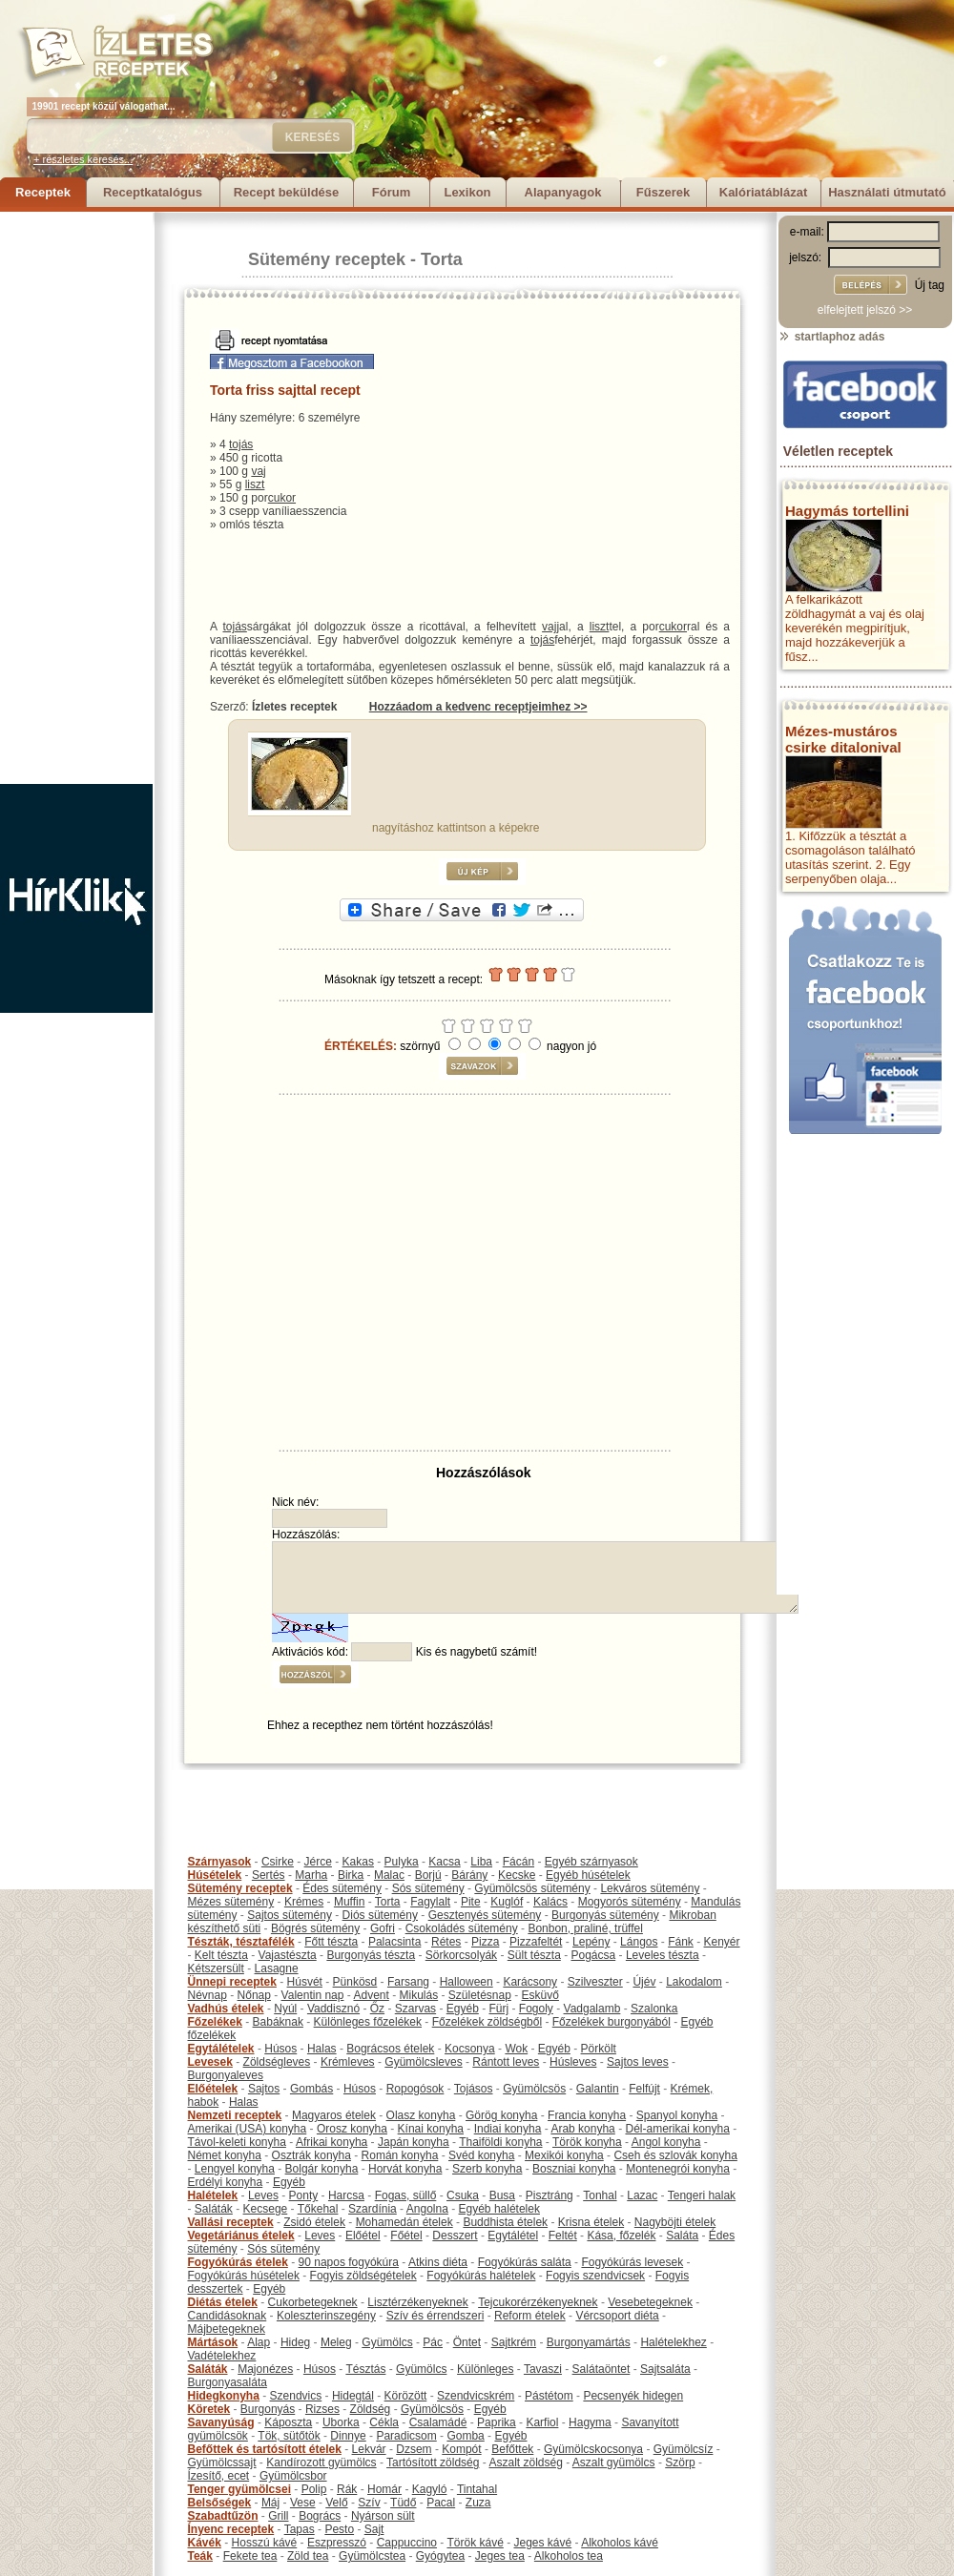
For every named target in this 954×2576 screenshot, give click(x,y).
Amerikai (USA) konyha (247, 2128)
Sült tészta (534, 1955)
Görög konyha (501, 2115)
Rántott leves (505, 2062)
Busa (502, 2195)
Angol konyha (666, 2142)
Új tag (929, 285)
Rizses (322, 2409)
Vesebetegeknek (650, 2302)
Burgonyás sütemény (605, 1915)
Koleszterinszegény (326, 2315)
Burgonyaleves (225, 2075)
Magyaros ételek (334, 2115)
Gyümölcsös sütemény (532, 1888)
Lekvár (369, 2449)
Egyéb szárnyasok (591, 1861)
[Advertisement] (76, 498)
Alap (258, 2342)
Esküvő (540, 1995)
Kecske (516, 1875)
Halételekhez (673, 2342)
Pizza (485, 1941)
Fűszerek (663, 192)
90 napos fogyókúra (349, 2262)
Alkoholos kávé (619, 2542)
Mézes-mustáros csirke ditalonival (843, 739)
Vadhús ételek (226, 2008)
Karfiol (542, 2422)
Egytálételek (221, 2048)
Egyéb (462, 2008)
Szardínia (372, 2208)
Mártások (213, 2342)
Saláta (682, 2235)
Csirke (277, 1861)
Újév (644, 1982)
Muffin (349, 1901)
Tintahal (477, 2489)
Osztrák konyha (311, 2155)
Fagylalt (430, 1901)
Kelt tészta (221, 1955)
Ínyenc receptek (231, 2529)
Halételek (213, 2195)
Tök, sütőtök (289, 2435)
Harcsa (346, 2195)
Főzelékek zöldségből (487, 2022)
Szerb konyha (487, 2168)
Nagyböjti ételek (675, 2222)
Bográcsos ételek (390, 2048)
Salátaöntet (601, 2369)
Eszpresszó (336, 2542)
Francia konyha (587, 2115)
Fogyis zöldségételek (363, 2275)
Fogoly (536, 2008)
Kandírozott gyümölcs (321, 2462)
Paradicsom (406, 2435)
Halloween (466, 1982)
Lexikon (467, 192)
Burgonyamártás (589, 2342)
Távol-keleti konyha (237, 2142)
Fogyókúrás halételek (480, 2275)
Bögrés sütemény (315, 1928)
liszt (255, 484)
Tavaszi (543, 2369)
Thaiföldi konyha (500, 2142)
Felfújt (644, 2088)
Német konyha (224, 2155)
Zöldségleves (277, 2062)
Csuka (462, 2195)
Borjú (428, 1875)
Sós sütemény (428, 1888)
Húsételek (215, 1875)
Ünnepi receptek (232, 1982)
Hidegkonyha (223, 2395)
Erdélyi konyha (225, 2182)
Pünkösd (355, 1982)
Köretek (209, 2409)
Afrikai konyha (331, 2142)
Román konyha (400, 2155)
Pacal (440, 2502)
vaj (258, 471)
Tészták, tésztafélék (241, 1941)
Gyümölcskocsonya (593, 2449)
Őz (377, 2008)
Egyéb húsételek (588, 1875)
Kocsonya (470, 2048)
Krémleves (348, 2062)
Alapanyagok (563, 192)
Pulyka (401, 1861)
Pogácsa (593, 1955)
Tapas (299, 2529)
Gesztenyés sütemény (485, 1915)
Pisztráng (549, 2195)
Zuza (478, 2502)
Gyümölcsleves (423, 2062)
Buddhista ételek (505, 2222)
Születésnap (479, 1995)
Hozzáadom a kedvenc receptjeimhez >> (478, 706)
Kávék (204, 2542)
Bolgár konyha (322, 2168)
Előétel (363, 2235)
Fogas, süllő (406, 2195)
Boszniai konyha (573, 2168)
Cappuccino (407, 2542)
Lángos (638, 1941)
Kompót (461, 2449)
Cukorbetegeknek (313, 2302)
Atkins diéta (437, 2262)
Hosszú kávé (265, 2542)
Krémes (303, 1901)
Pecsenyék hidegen (633, 2395)
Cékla (384, 2422)
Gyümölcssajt (222, 2462)
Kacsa (444, 1861)
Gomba (465, 2435)
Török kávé (474, 2542)
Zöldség (370, 2409)
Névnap (207, 1995)
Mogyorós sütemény (629, 1901)
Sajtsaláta (665, 2369)
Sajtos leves (638, 2062)
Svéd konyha (481, 2155)
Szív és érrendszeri (435, 2315)
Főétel (406, 2235)
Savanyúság (221, 2422)
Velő (336, 2502)
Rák (347, 2489)
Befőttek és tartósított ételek (265, 2449)
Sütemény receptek (326, 259)
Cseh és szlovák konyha (674, 2155)
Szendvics (296, 2395)
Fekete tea (250, 2556)
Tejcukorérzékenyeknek (537, 2302)
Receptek (43, 192)
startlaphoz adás (831, 336)
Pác (433, 2342)
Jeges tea (500, 2556)
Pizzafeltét (535, 1941)
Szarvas (415, 2008)
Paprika (496, 2422)
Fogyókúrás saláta (524, 2262)
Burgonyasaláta (227, 2382)
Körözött (405, 2395)
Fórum (391, 192)
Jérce (318, 1861)
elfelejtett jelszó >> (865, 310)
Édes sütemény (342, 1888)
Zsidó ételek (314, 2222)
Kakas (358, 1861)
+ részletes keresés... (83, 159)
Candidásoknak (227, 2315)
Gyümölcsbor (293, 2476)
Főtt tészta (331, 1941)
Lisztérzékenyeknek (417, 2302)
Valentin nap (312, 1995)
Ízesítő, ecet (219, 2476)
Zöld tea (307, 2556)
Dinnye (347, 2435)
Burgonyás (267, 2409)
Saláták (214, 2208)
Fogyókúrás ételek (238, 2262)
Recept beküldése (287, 192)
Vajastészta (288, 1955)
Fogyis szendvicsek (595, 2275)
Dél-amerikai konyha (677, 2128)
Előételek (213, 2088)
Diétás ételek (223, 2302)
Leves (263, 2195)
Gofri (382, 1928)
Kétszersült (216, 1968)
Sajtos (264, 2088)
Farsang (408, 1982)
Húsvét (304, 1982)
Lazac (642, 2195)
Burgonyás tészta (370, 1955)
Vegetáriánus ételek (241, 2235)
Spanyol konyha (676, 2115)
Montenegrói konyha (678, 2168)
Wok (516, 2048)
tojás (241, 444)
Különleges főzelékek (368, 2022)
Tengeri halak (702, 2195)
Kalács (550, 1901)
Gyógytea (440, 2556)
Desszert (454, 2235)
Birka (350, 1875)
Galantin (597, 2088)
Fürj (498, 2008)
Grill (278, 2516)
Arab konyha (582, 2128)
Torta (442, 259)
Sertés (268, 1875)
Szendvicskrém (475, 2395)
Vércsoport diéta (616, 2315)
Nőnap (254, 1995)
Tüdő (403, 2502)
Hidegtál (353, 2395)
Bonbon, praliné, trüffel (585, 1928)
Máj (270, 2502)
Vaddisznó (333, 2008)
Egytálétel (512, 2235)
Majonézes (265, 2369)
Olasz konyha (421, 2115)
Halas (322, 2048)
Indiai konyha (508, 2128)
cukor (282, 498)
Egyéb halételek (499, 2208)
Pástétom (549, 2395)
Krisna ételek (591, 2222)
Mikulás (418, 1995)
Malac (389, 1875)
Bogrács (320, 2516)
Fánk (681, 1941)
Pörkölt (598, 2048)
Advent (370, 1995)
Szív (369, 2502)
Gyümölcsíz (683, 2449)
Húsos (280, 2048)
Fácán (518, 1861)
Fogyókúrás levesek (632, 2262)
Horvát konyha (405, 2168)
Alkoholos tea (568, 2556)
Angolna (427, 2208)
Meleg (336, 2342)
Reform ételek (530, 2315)
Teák (200, 2556)
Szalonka (654, 2008)
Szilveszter (595, 1982)
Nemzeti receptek (235, 2115)
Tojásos (473, 2088)
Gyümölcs (387, 2342)
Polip (314, 2489)
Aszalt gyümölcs (613, 2462)
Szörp (680, 2462)
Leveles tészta (662, 1955)
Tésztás (365, 2369)
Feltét (563, 2235)
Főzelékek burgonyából (611, 2022)
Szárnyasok (220, 1861)
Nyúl (285, 2008)
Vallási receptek (231, 2222)
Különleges (485, 2369)
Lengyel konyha (235, 2168)
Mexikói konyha (564, 2155)
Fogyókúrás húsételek (244, 2275)
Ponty (304, 2195)
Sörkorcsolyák (461, 1955)
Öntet (467, 2342)
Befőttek (512, 2449)
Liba (481, 1861)
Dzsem (413, 2449)
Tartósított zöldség (432, 2462)
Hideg (295, 2342)
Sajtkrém (513, 2342)
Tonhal (599, 2195)
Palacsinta (394, 1941)
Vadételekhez (222, 2355)
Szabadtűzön (223, 2516)
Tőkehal (318, 2208)
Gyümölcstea (372, 2556)
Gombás (311, 2088)
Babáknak (278, 2022)
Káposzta (288, 2422)
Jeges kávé (542, 2542)
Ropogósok (415, 2088)
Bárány (469, 1875)
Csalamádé (438, 2422)
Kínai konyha (431, 2128)
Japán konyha (413, 2142)
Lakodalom (694, 1982)
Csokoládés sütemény (461, 1928)
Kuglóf (506, 1901)
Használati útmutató (887, 192)
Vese (303, 2502)
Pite (471, 1901)
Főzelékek (215, 2022)
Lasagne (277, 1968)
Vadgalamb (592, 2008)
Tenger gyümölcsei (239, 2489)
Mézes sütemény (231, 1901)
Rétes (446, 1941)
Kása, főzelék (621, 2235)
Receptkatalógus (152, 192)
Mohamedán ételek (404, 2222)
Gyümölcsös (534, 2088)
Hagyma (590, 2422)
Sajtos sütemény (289, 1915)
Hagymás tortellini (847, 511)
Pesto (339, 2529)
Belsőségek (220, 2502)
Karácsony (530, 1982)
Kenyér (722, 1941)
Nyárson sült (383, 2516)
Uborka (341, 2422)
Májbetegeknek (226, 2329)
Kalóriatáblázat (763, 192)
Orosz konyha (352, 2128)
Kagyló (429, 2489)
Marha (311, 1875)
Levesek (210, 2062)
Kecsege (265, 2208)
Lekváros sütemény (649, 1888)
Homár (384, 2489)
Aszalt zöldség (525, 2462)
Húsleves (573, 2062)
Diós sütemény (380, 1915)
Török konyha (587, 2142)
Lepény (591, 1941)
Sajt (374, 2529)
